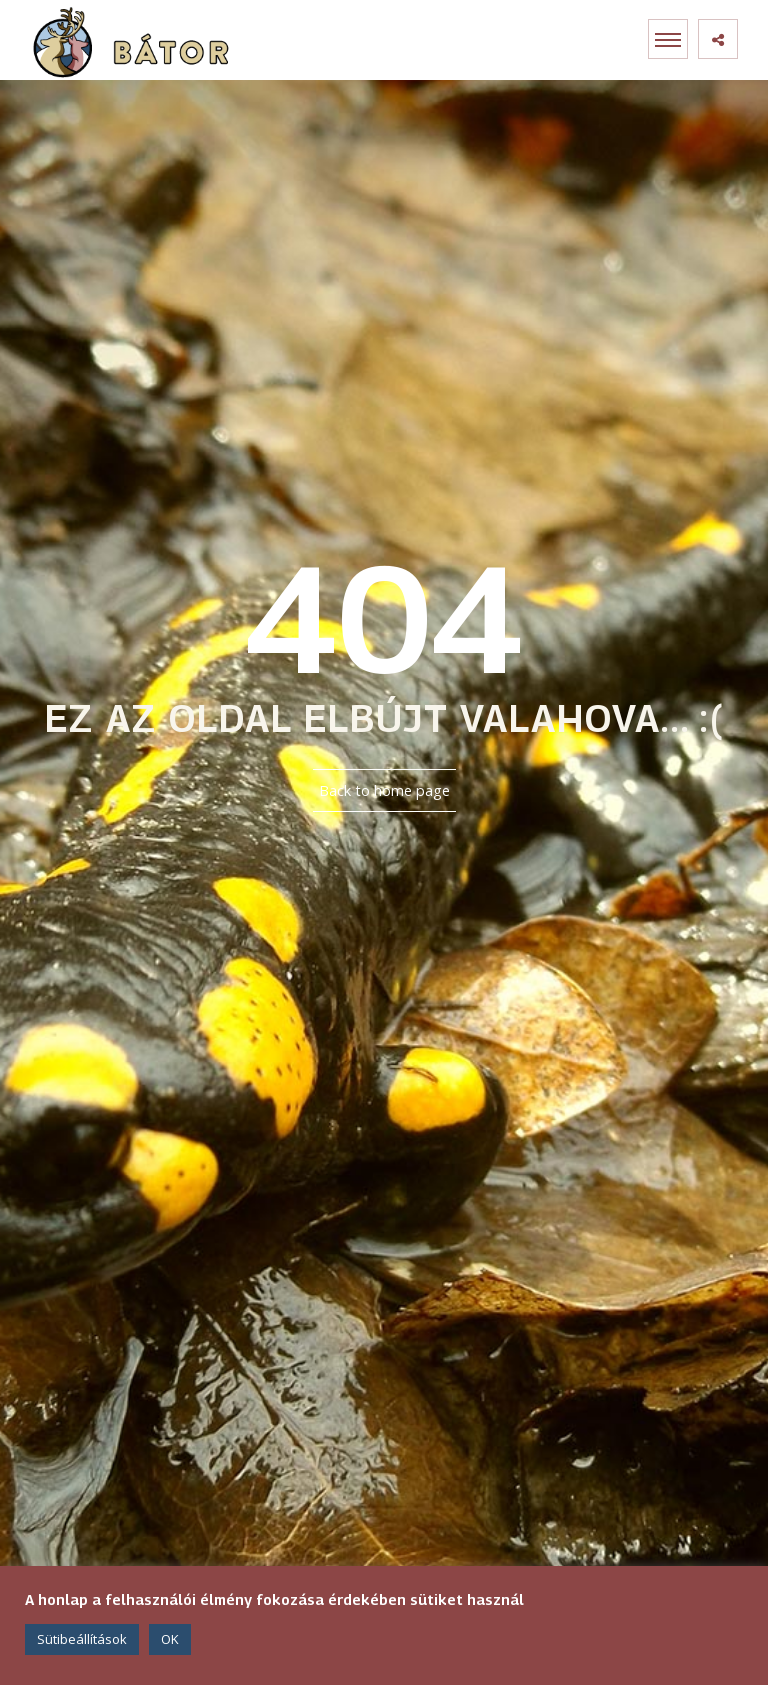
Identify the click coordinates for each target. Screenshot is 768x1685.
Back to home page (384, 790)
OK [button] (170, 1639)
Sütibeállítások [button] (82, 1639)
